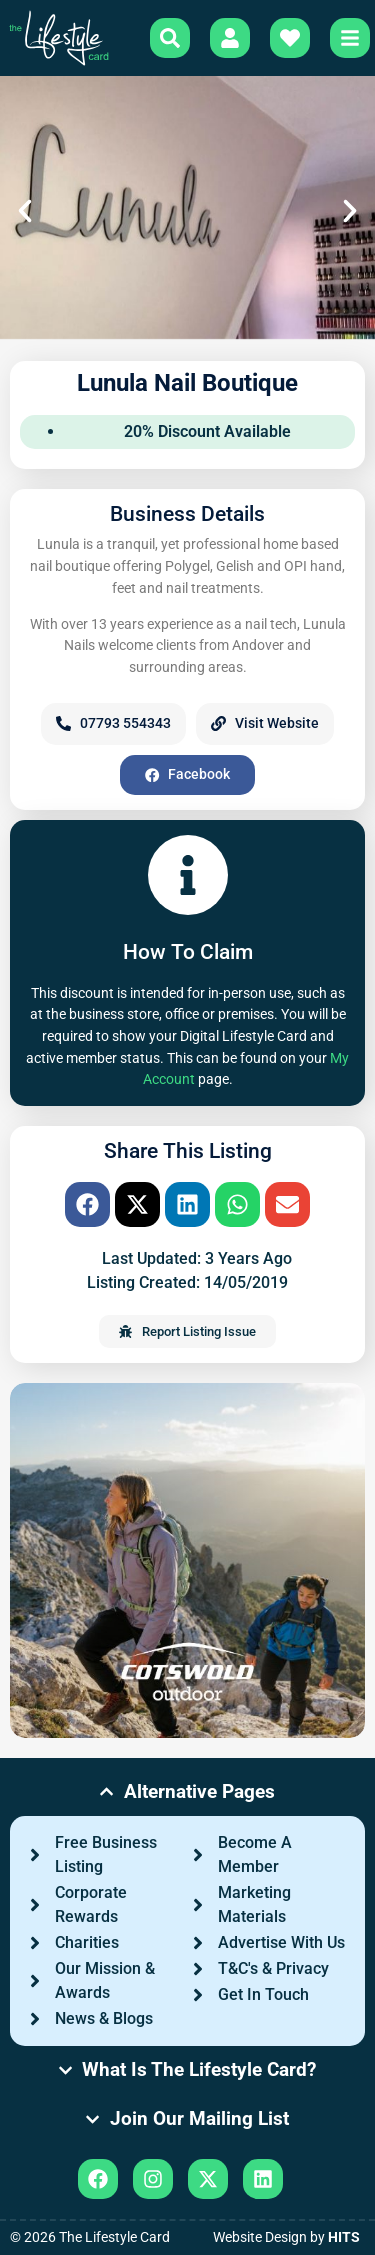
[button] (25, 211)
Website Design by (286, 2237)
